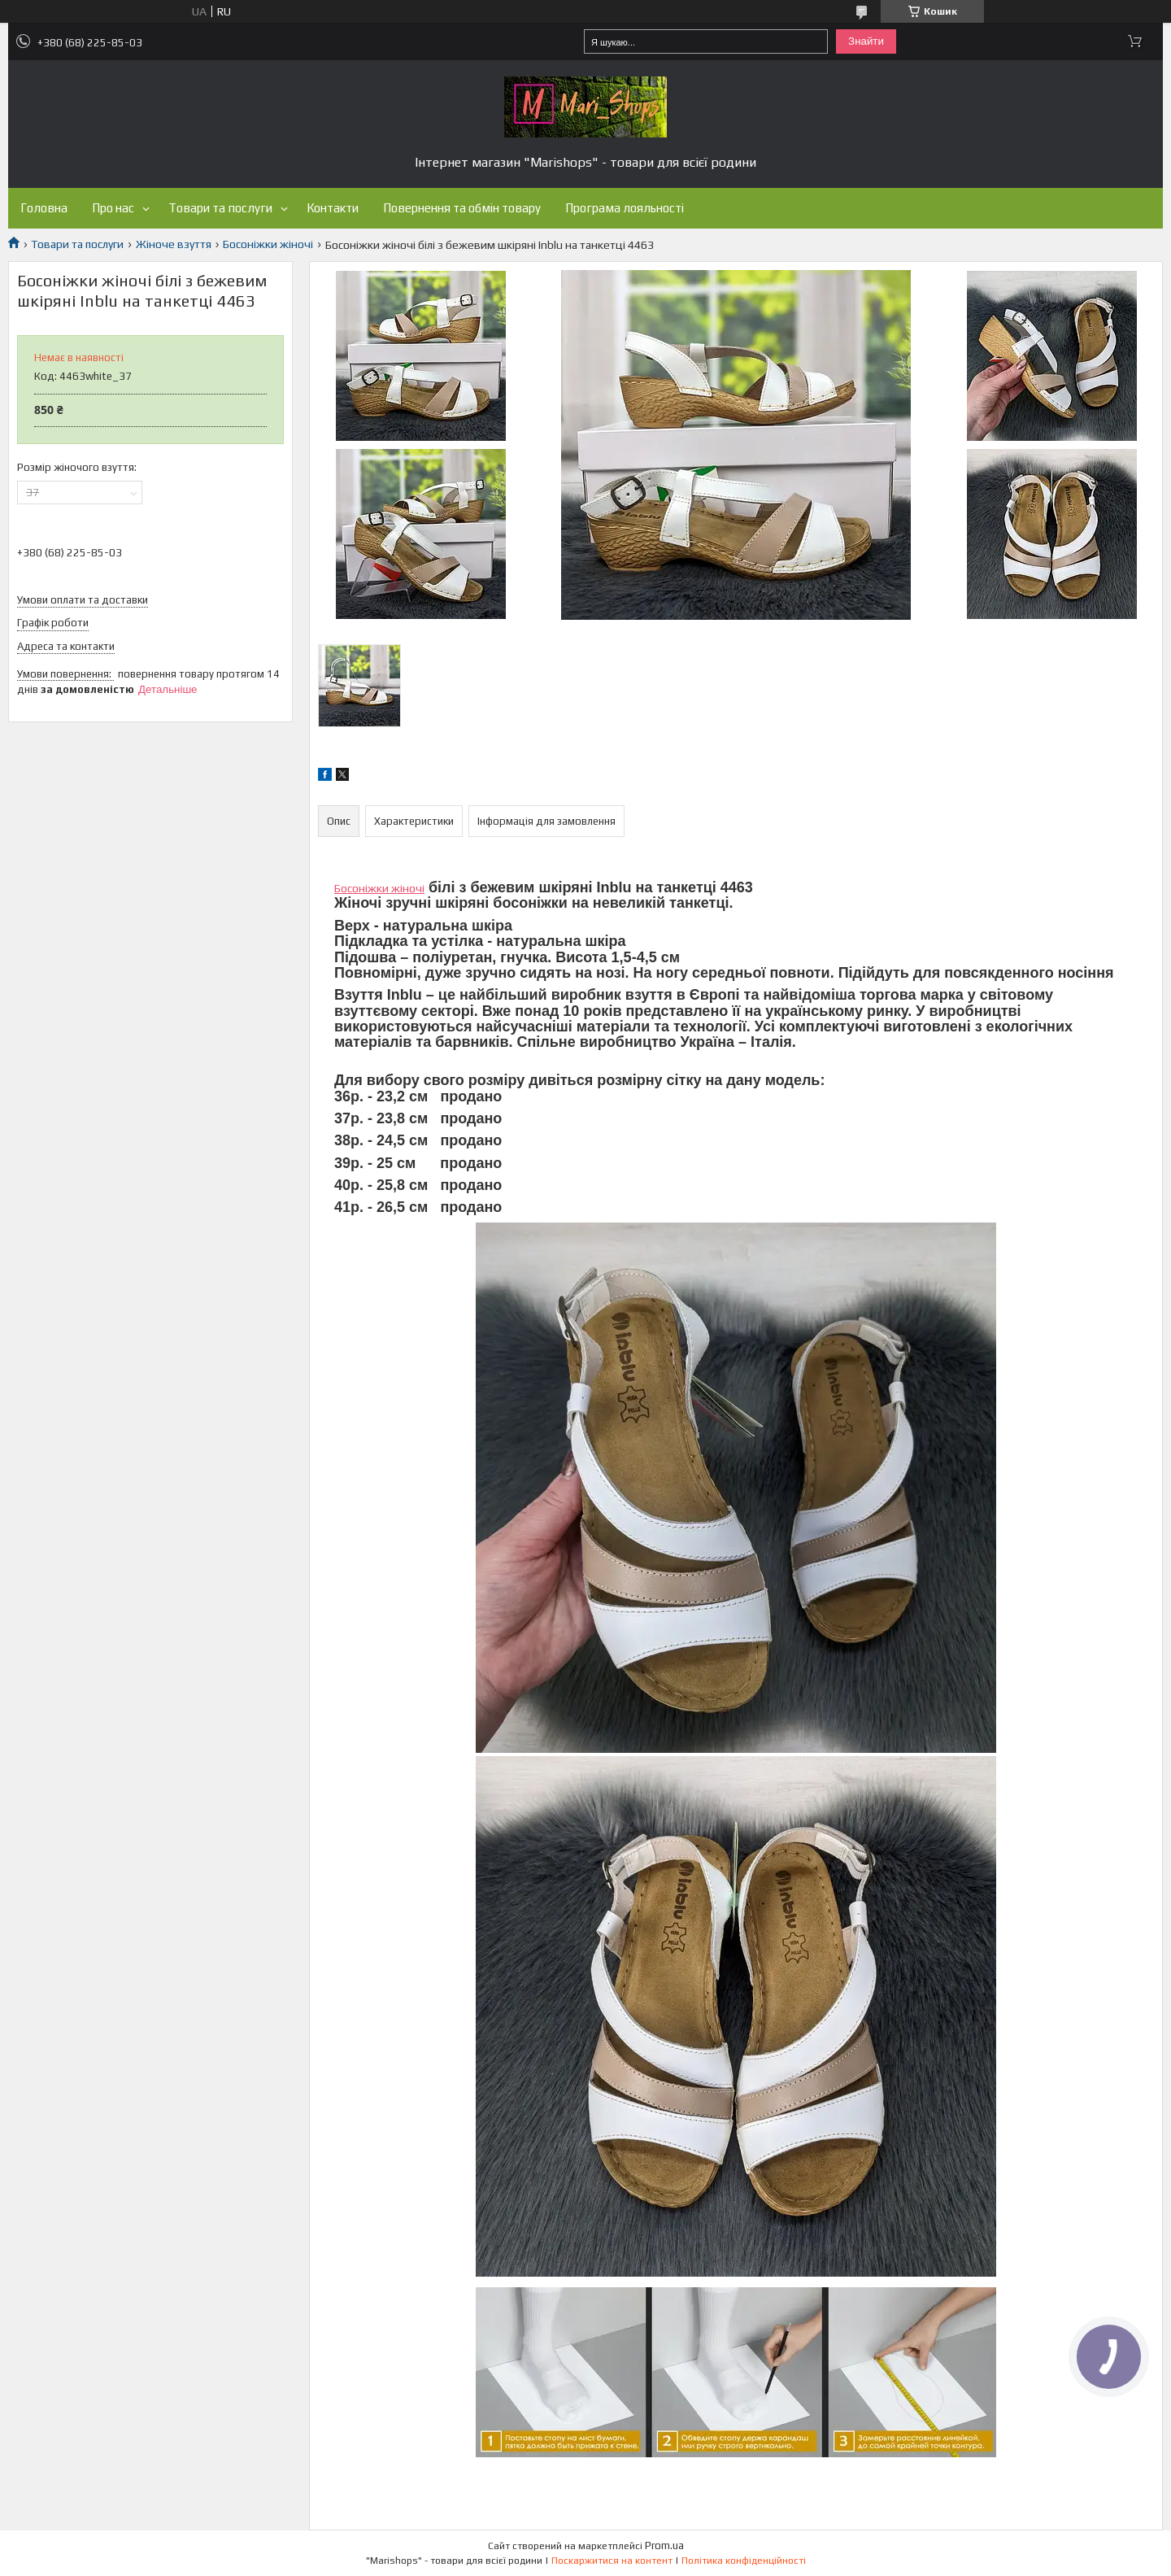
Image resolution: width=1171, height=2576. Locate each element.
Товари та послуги (220, 208)
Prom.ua (664, 2545)
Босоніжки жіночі (268, 244)
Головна (43, 208)
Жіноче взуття (173, 244)
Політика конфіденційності (743, 2560)
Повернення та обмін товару (462, 208)
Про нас (113, 208)
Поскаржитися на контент (612, 2560)
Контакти (333, 208)
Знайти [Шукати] (866, 41)
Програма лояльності (624, 208)
